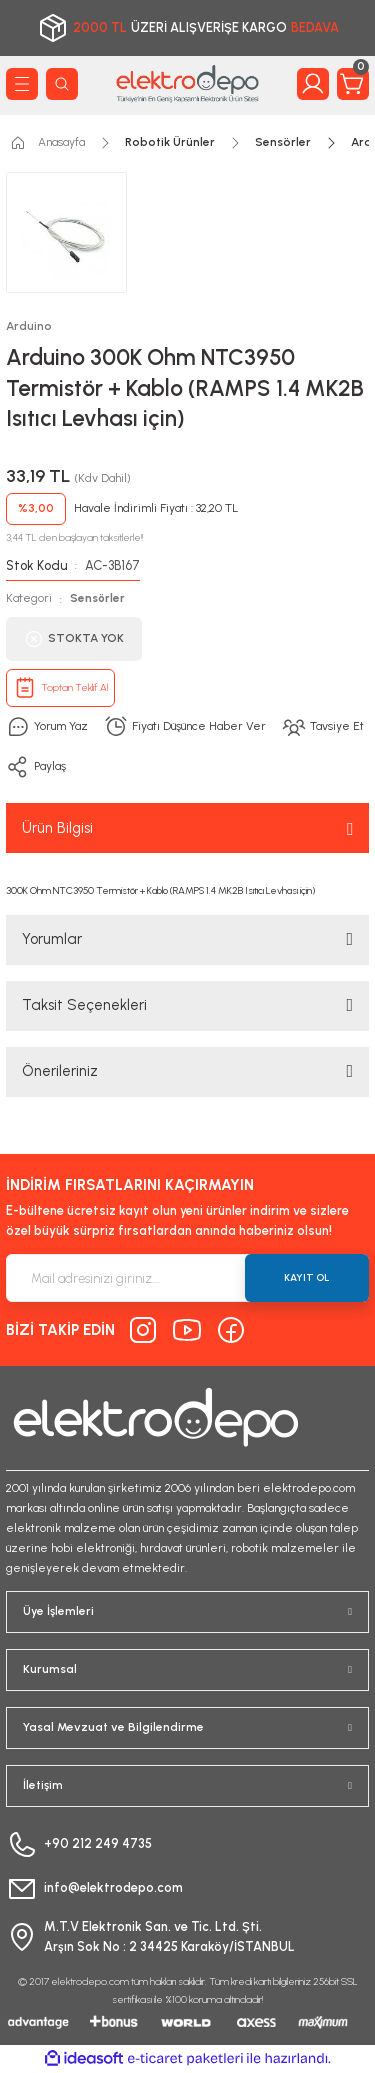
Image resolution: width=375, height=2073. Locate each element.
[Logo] (187, 83)
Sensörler (97, 598)
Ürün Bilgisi (57, 828)
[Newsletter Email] (187, 1278)
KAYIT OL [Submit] (307, 1277)
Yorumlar (52, 939)
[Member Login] (313, 84)
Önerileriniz (60, 1071)
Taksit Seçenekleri (84, 1005)
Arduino (29, 326)
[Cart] (353, 84)
